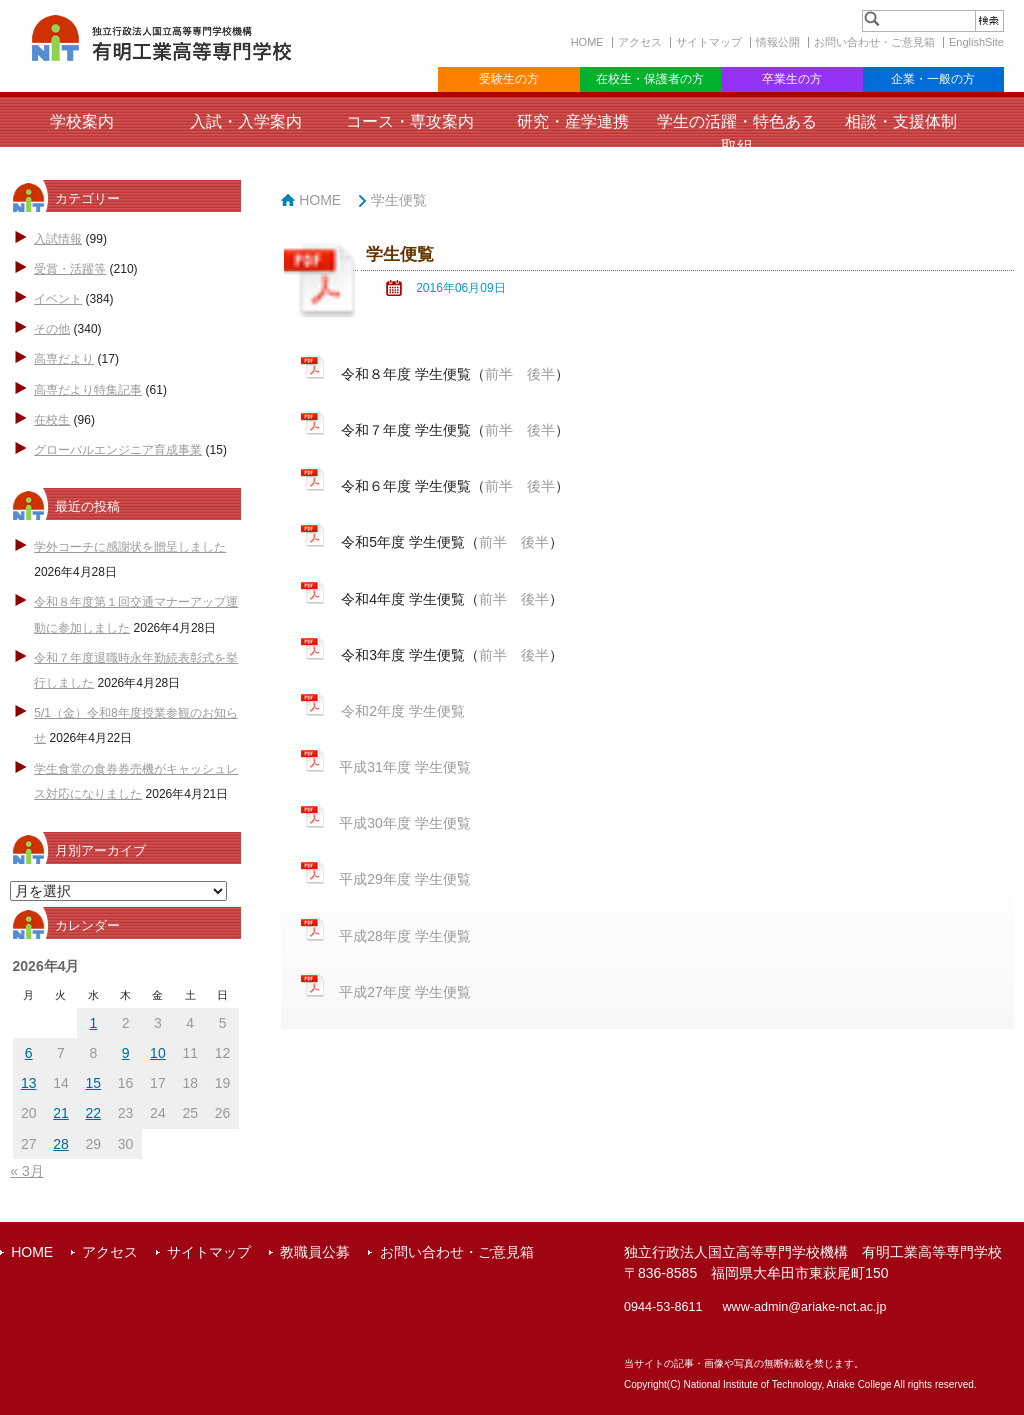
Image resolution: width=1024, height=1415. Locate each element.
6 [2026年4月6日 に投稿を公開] (29, 1053)
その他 (52, 329)
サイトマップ (709, 42)
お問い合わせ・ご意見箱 (874, 42)
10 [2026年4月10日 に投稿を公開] (158, 1053)
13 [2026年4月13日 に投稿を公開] (29, 1083)
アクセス (640, 42)
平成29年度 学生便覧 (404, 879)
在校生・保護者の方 (650, 79)
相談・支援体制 (901, 121)
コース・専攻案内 (410, 121)
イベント (58, 299)
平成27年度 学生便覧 (404, 992)
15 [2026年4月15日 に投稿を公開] (94, 1083)
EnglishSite (976, 42)
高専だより (64, 359)
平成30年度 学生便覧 (404, 823)
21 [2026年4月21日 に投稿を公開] (61, 1113)
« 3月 (26, 1171)
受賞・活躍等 (70, 269)
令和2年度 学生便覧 (403, 711)
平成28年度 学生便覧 (404, 936)
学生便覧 (399, 200)
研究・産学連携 (573, 121)
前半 (499, 374)
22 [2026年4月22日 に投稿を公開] (94, 1113)
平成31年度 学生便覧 (404, 767)
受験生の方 (509, 79)
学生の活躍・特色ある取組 (737, 134)
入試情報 (58, 239)
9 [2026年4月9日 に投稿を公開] (126, 1053)
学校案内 (82, 121)
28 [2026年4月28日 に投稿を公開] (61, 1144)
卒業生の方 (792, 79)
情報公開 (778, 42)
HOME (587, 42)
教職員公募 (315, 1252)
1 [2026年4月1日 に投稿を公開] (93, 1023)
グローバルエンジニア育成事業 (118, 450)
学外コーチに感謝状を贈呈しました (130, 547)
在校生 (52, 420)
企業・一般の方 (933, 79)
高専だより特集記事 (88, 390)
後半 (541, 374)
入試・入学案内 (246, 121)
